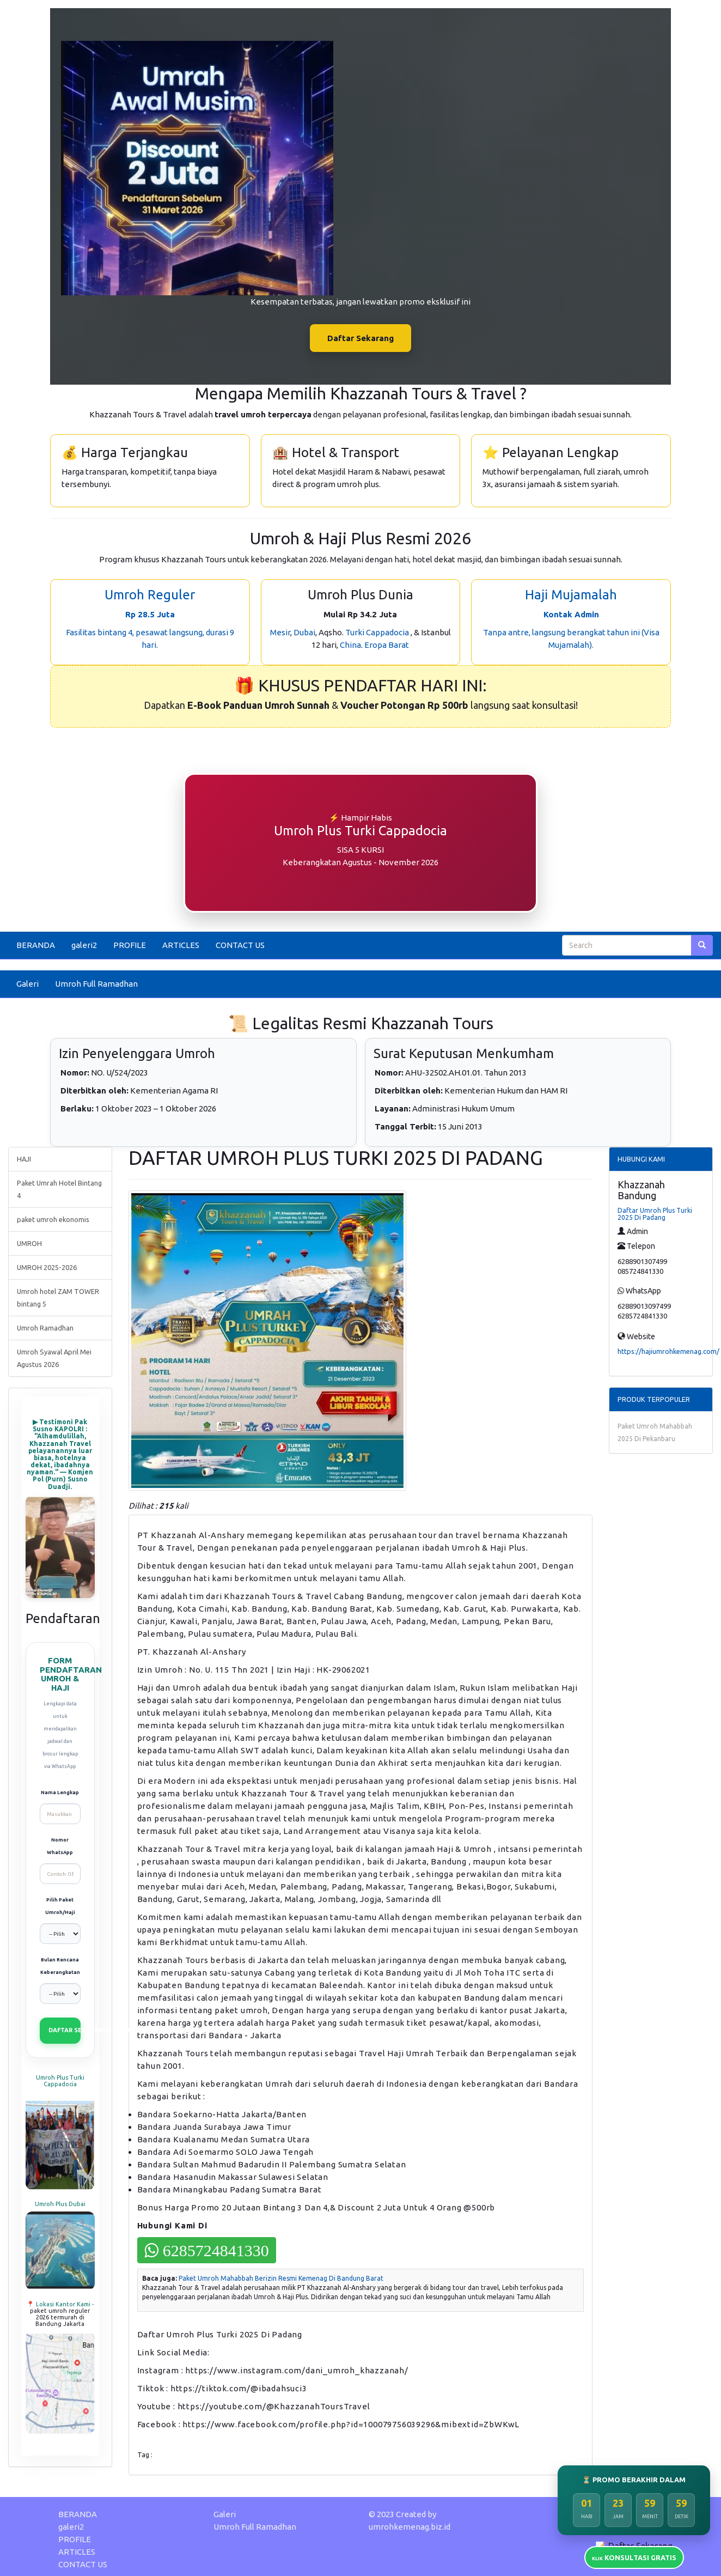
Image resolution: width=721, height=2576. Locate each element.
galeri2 (84, 945)
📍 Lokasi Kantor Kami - (60, 2304)
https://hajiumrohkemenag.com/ (668, 1351)
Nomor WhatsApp (60, 1846)
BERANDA (35, 945)
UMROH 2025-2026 (47, 1267)
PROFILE (129, 945)
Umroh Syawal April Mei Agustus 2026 (54, 1358)
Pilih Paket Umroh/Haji (60, 1906)
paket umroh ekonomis (53, 1219)
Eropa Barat (386, 644)
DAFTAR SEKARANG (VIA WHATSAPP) (64, 2030)
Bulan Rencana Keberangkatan (60, 1966)
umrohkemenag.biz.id (409, 2526)
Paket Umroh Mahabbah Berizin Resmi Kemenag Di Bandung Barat (281, 2278)
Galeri (27, 983)
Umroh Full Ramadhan (96, 983)
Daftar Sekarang (360, 338)
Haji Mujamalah (571, 594)
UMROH (29, 1243)
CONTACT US (240, 945)
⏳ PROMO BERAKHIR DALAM (634, 2479)
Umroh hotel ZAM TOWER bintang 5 (58, 1297)
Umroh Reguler (150, 594)
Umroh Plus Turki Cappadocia (60, 2080)
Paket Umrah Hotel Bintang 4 (59, 1189)
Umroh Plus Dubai (60, 2204)
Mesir (280, 632)
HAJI (24, 1159)
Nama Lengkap (60, 1792)
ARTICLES (180, 945)
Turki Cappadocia (377, 632)
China (350, 644)
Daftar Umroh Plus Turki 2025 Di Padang (655, 1214)
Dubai (304, 632)
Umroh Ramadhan (45, 1328)
